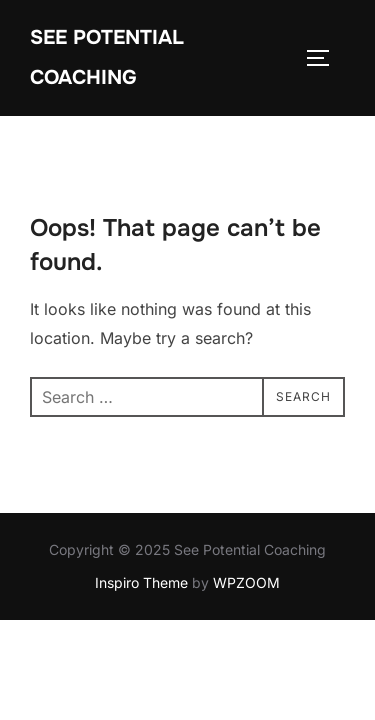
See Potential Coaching (107, 57)
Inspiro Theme (141, 622)
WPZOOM (246, 622)
